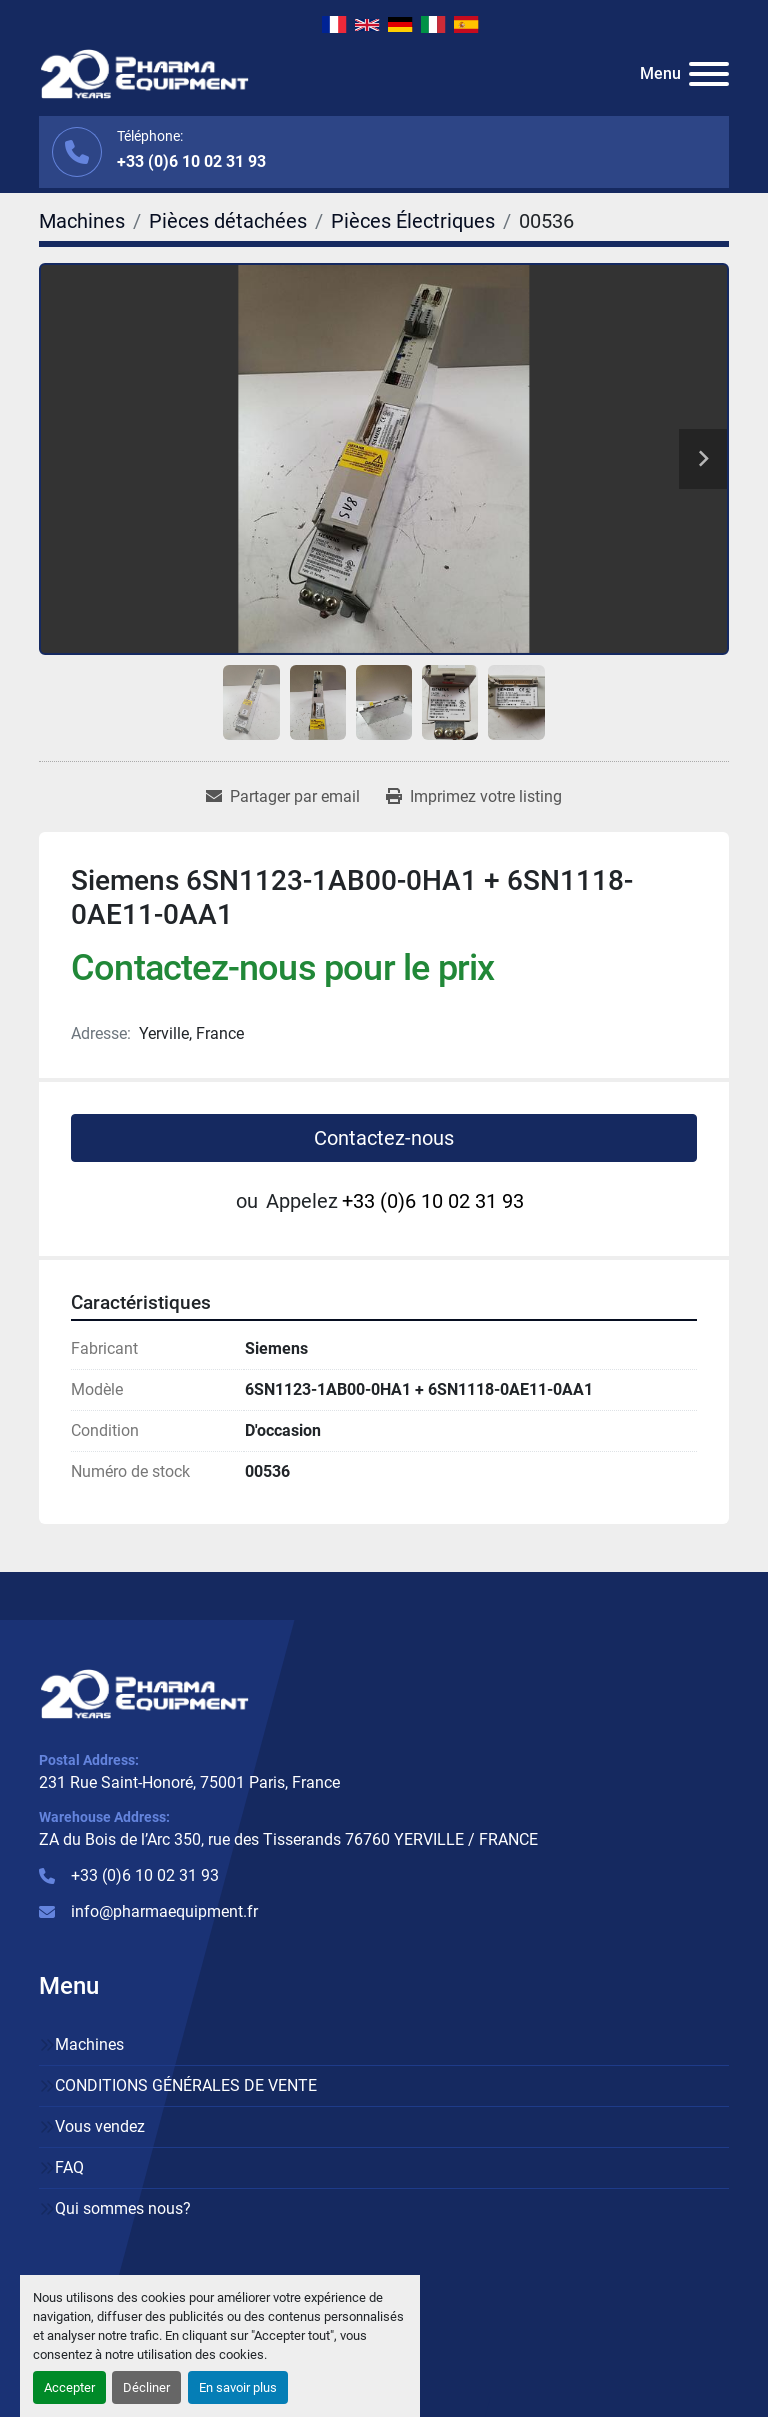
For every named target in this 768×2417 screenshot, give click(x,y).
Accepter (69, 2387)
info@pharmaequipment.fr (164, 1911)
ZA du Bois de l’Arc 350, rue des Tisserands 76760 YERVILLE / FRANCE (288, 1839)
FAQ (69, 2167)
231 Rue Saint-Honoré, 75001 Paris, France (189, 1782)
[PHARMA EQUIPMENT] (144, 1692)
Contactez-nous (384, 1138)
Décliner (146, 2387)
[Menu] (709, 74)
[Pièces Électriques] (413, 221)
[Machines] (82, 221)
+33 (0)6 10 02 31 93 (191, 161)
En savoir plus (238, 2387)
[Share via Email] (283, 797)
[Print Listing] (474, 797)
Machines (89, 2044)
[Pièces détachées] (228, 221)
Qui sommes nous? (123, 2208)
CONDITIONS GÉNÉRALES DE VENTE (186, 2085)
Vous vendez (100, 2126)
